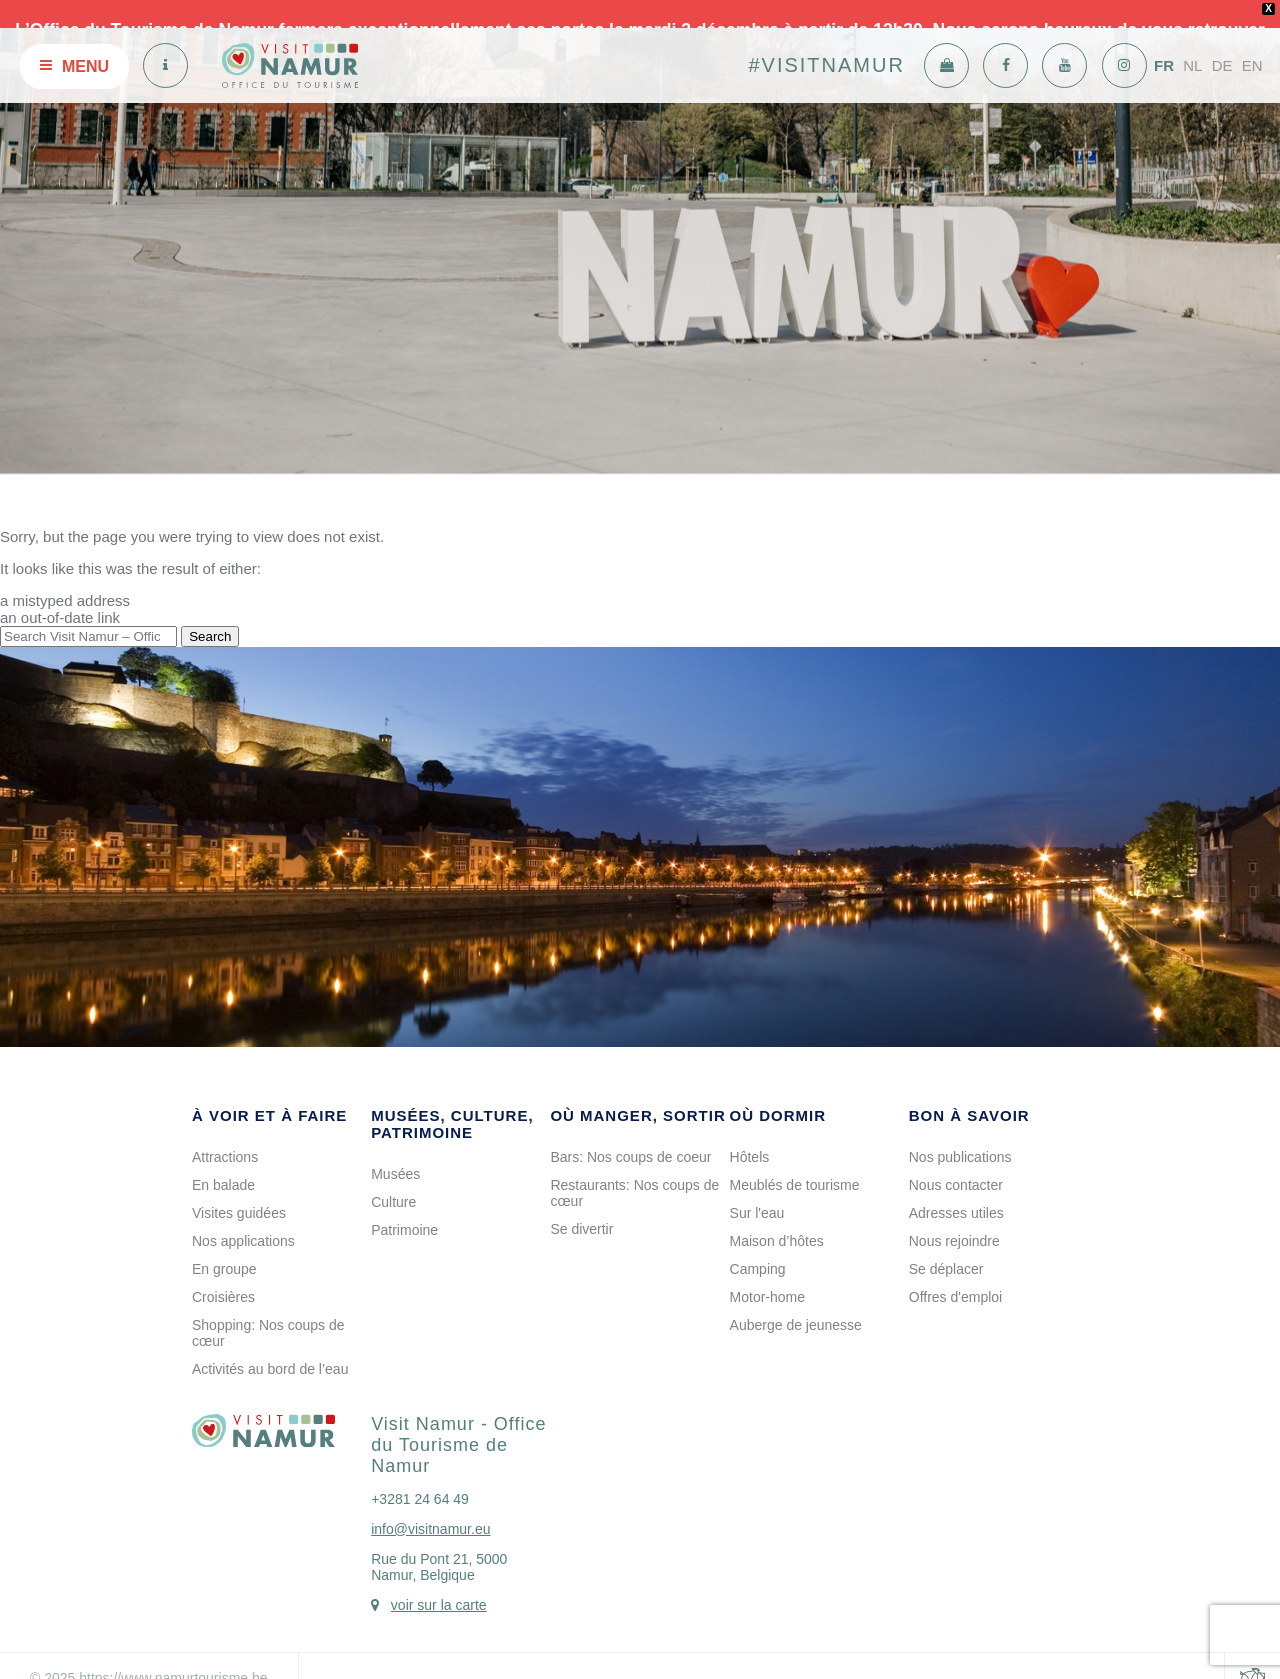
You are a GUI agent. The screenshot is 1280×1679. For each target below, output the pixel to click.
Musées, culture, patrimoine (452, 1102)
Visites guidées (239, 1191)
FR (1164, 43)
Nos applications (243, 1219)
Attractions (225, 1135)
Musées (395, 1152)
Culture (393, 1180)
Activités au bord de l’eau (270, 1347)
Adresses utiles (956, 1191)
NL (1192, 43)
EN (1252, 43)
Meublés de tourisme (795, 1163)
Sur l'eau (757, 1191)
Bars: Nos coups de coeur (630, 1135)
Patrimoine (404, 1208)
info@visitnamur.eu (430, 1507)
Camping (758, 1247)
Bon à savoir (969, 1093)
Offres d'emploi (955, 1275)
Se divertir (581, 1207)
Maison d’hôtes (777, 1219)
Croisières (223, 1275)
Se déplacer (946, 1247)
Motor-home (767, 1275)
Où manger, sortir (637, 1093)
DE (1222, 43)
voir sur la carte (439, 1583)
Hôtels (750, 1135)
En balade (223, 1163)
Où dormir (778, 1093)
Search (210, 614)
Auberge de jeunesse (796, 1303)
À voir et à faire (269, 1093)
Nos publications (960, 1135)
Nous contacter (956, 1163)
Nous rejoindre (954, 1219)
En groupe (224, 1247)
